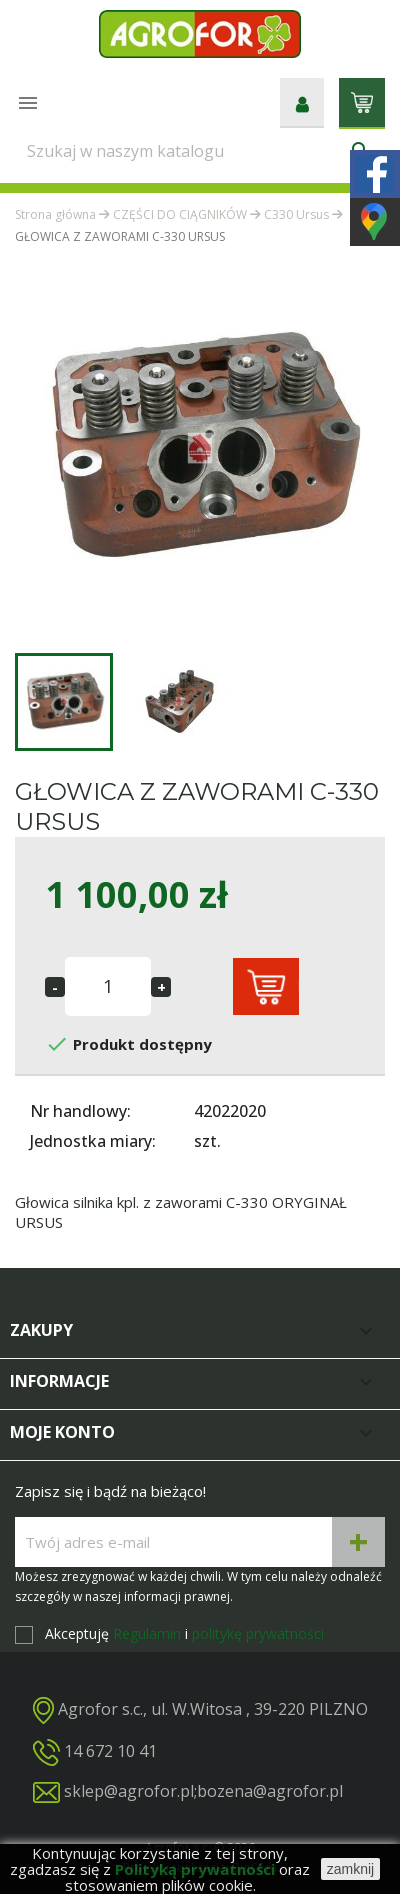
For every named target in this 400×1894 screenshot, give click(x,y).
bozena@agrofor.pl (270, 1791)
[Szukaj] (200, 151)
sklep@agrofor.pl (129, 1791)
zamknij (350, 1869)
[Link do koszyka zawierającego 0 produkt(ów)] (362, 101)
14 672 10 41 (110, 1751)
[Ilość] (108, 986)
